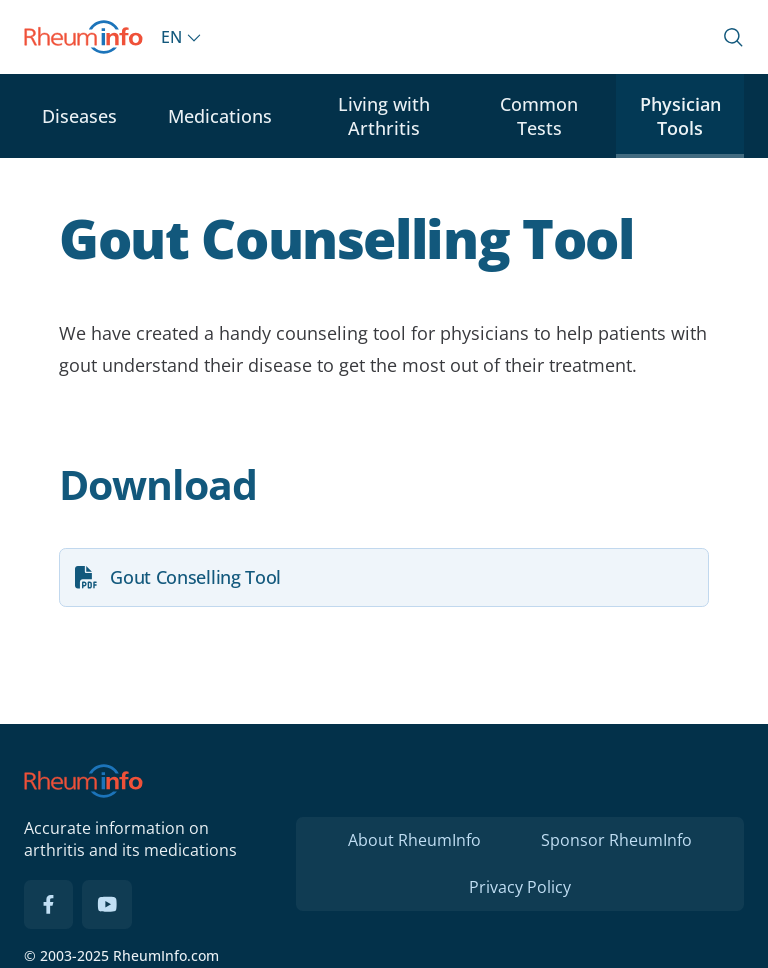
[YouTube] (107, 905)
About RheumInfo (414, 840)
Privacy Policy (520, 887)
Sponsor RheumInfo (616, 840)
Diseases (79, 116)
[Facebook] (49, 905)
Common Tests (539, 116)
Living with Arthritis (384, 116)
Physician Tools (680, 116)
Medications (220, 116)
